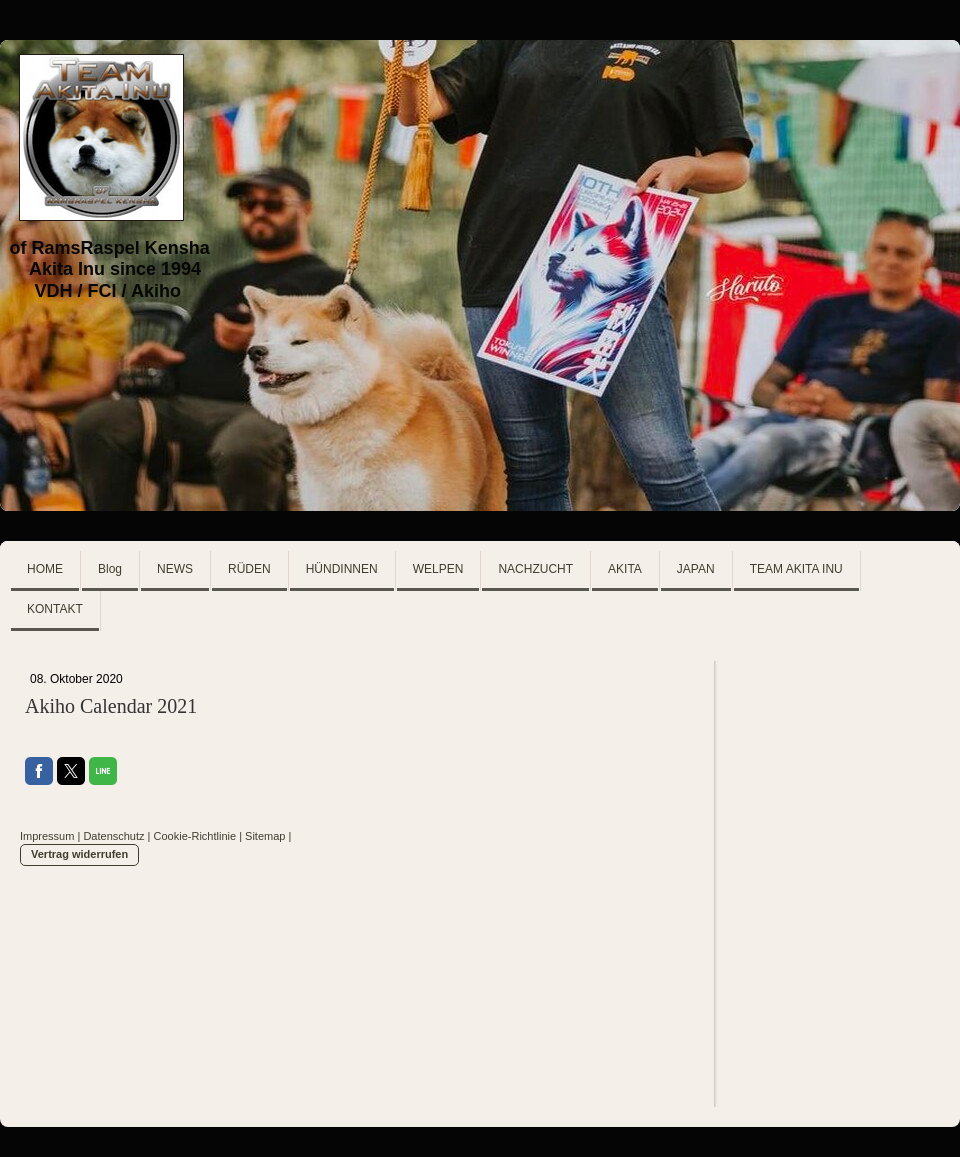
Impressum (47, 836)
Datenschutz (113, 836)
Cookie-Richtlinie (195, 836)
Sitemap (265, 836)
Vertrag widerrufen (79, 854)
